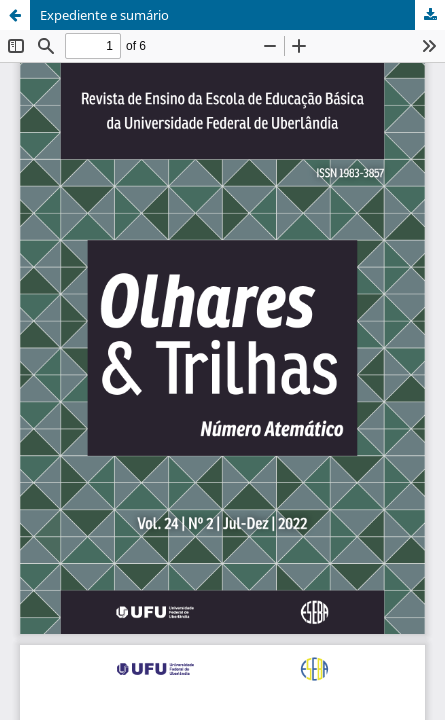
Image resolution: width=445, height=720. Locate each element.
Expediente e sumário (104, 15)
